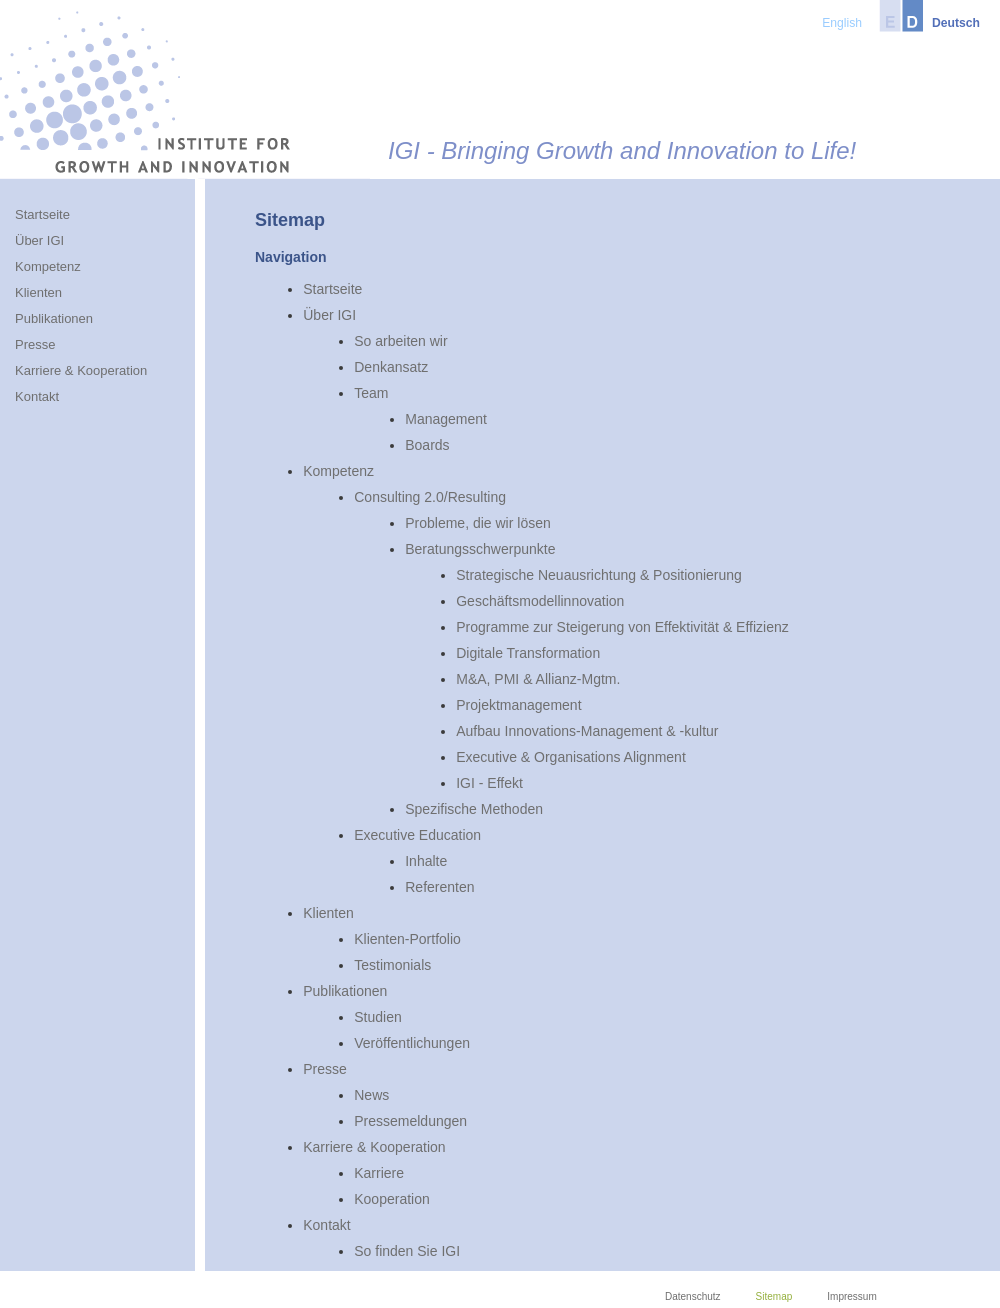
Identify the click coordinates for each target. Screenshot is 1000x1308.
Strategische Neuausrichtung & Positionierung (599, 575)
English (842, 23)
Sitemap (774, 1296)
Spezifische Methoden (474, 809)
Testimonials (392, 965)
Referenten (439, 887)
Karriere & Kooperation (374, 1147)
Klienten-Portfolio (407, 939)
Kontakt (326, 1225)
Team (371, 393)
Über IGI (329, 315)
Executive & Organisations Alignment (571, 757)
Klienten (328, 913)
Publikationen (345, 991)
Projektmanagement (518, 705)
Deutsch (956, 23)
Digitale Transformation (528, 653)
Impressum (851, 1296)
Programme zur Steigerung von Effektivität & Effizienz (622, 627)
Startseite (332, 289)
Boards (427, 445)
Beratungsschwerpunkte (480, 549)
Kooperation (392, 1199)
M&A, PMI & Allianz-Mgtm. (538, 679)
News (371, 1095)
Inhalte (426, 861)
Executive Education (417, 835)
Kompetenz (338, 471)
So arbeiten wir (400, 341)
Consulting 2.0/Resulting (430, 497)
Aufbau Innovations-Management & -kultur (587, 731)
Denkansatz (391, 367)
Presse (325, 1069)
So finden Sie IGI (407, 1251)
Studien (377, 1017)
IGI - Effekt (489, 783)
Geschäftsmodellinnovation (540, 601)
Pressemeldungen (410, 1121)
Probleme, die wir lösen (478, 523)
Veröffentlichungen (412, 1043)
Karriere (379, 1173)
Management (446, 419)
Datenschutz (693, 1296)
